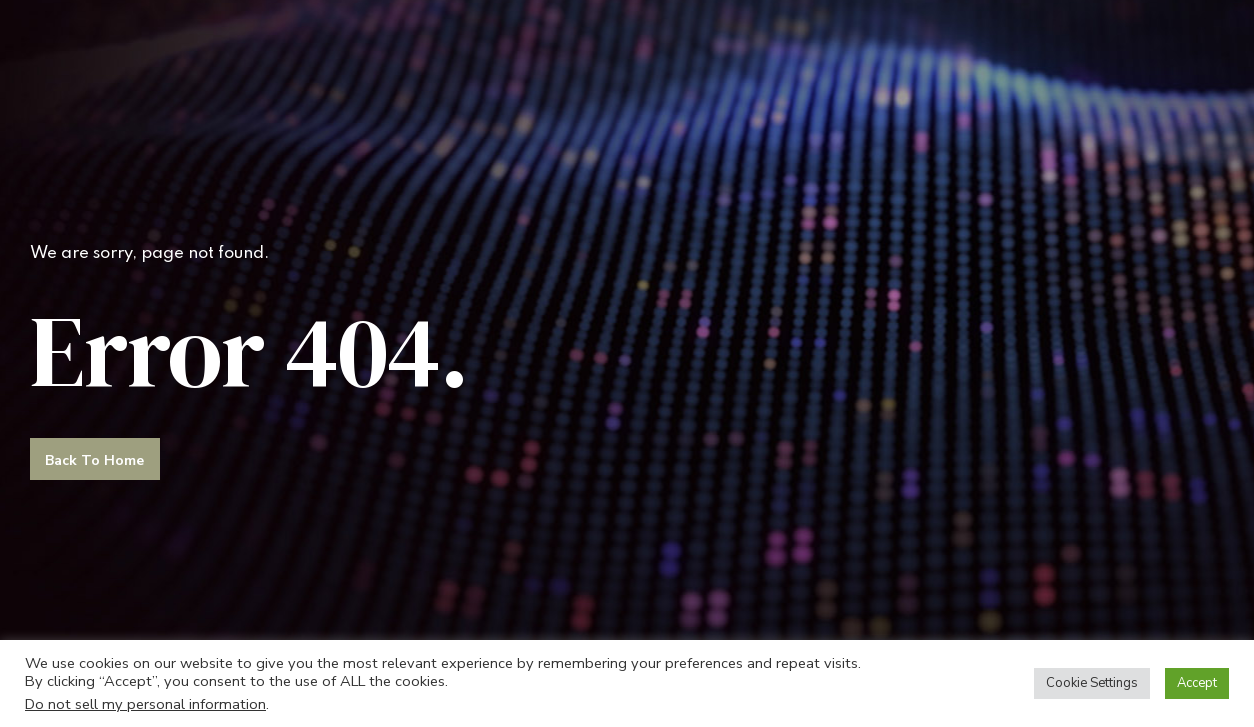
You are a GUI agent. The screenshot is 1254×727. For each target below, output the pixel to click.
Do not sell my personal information (145, 704)
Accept (1197, 683)
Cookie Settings (1092, 683)
